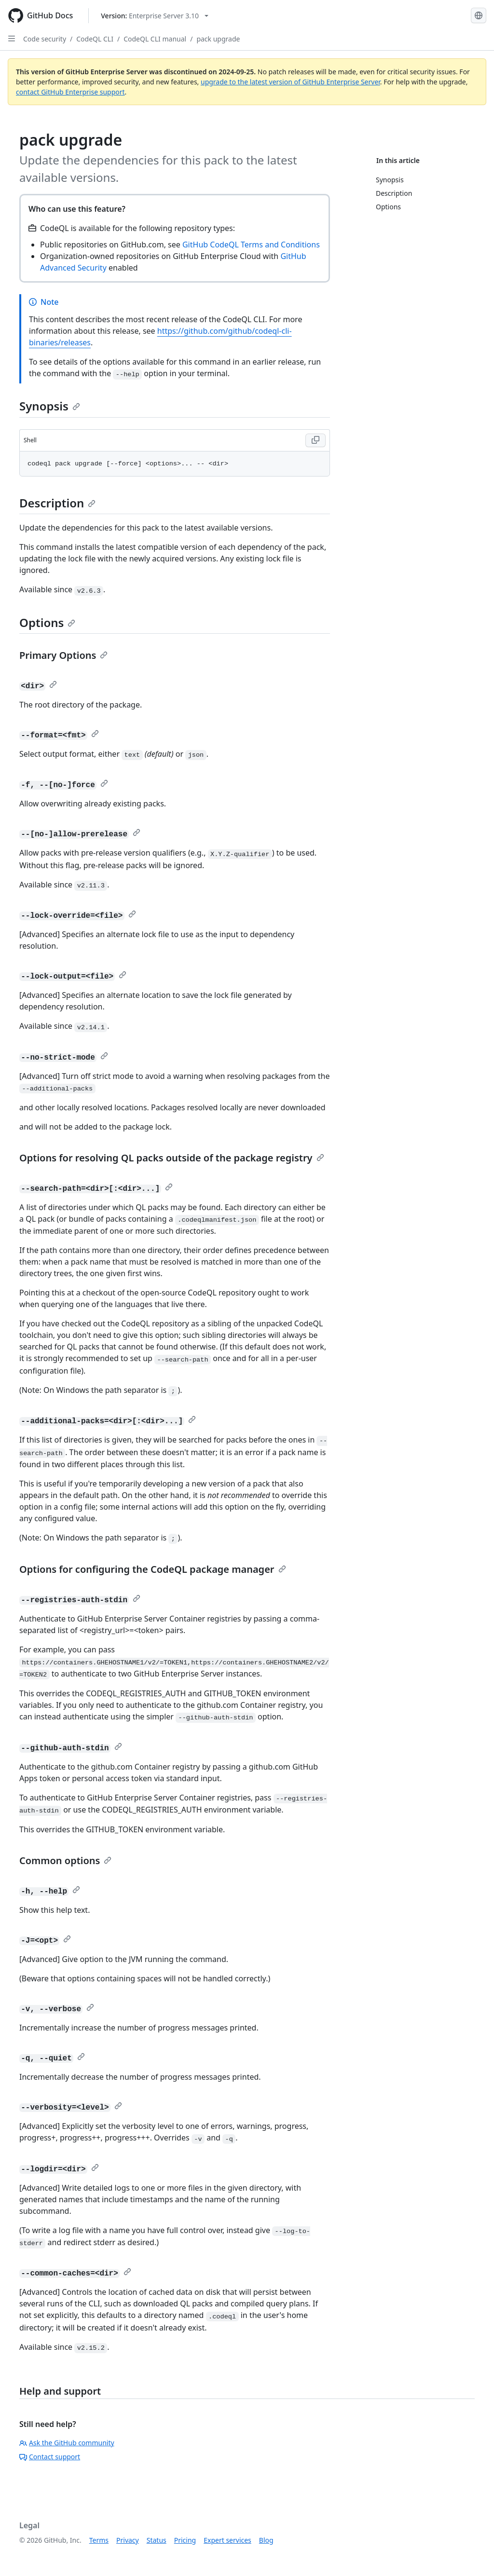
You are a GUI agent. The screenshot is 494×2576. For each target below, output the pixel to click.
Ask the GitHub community (66, 2442)
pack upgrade (218, 38)
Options (47, 622)
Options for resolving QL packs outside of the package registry (171, 1157)
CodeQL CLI (94, 38)
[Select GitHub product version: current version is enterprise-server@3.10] (154, 15)
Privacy (127, 2540)
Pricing (185, 2540)
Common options (65, 1860)
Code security (44, 38)
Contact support (49, 2456)
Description (57, 503)
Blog (266, 2540)
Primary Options (63, 655)
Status (156, 2540)
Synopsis (49, 406)
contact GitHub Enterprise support (70, 91)
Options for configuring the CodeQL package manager (152, 1569)
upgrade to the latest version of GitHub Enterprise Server (290, 81)
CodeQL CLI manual (155, 38)
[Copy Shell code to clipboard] (315, 440)
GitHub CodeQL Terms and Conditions (251, 244)
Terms (99, 2540)
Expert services (227, 2540)
